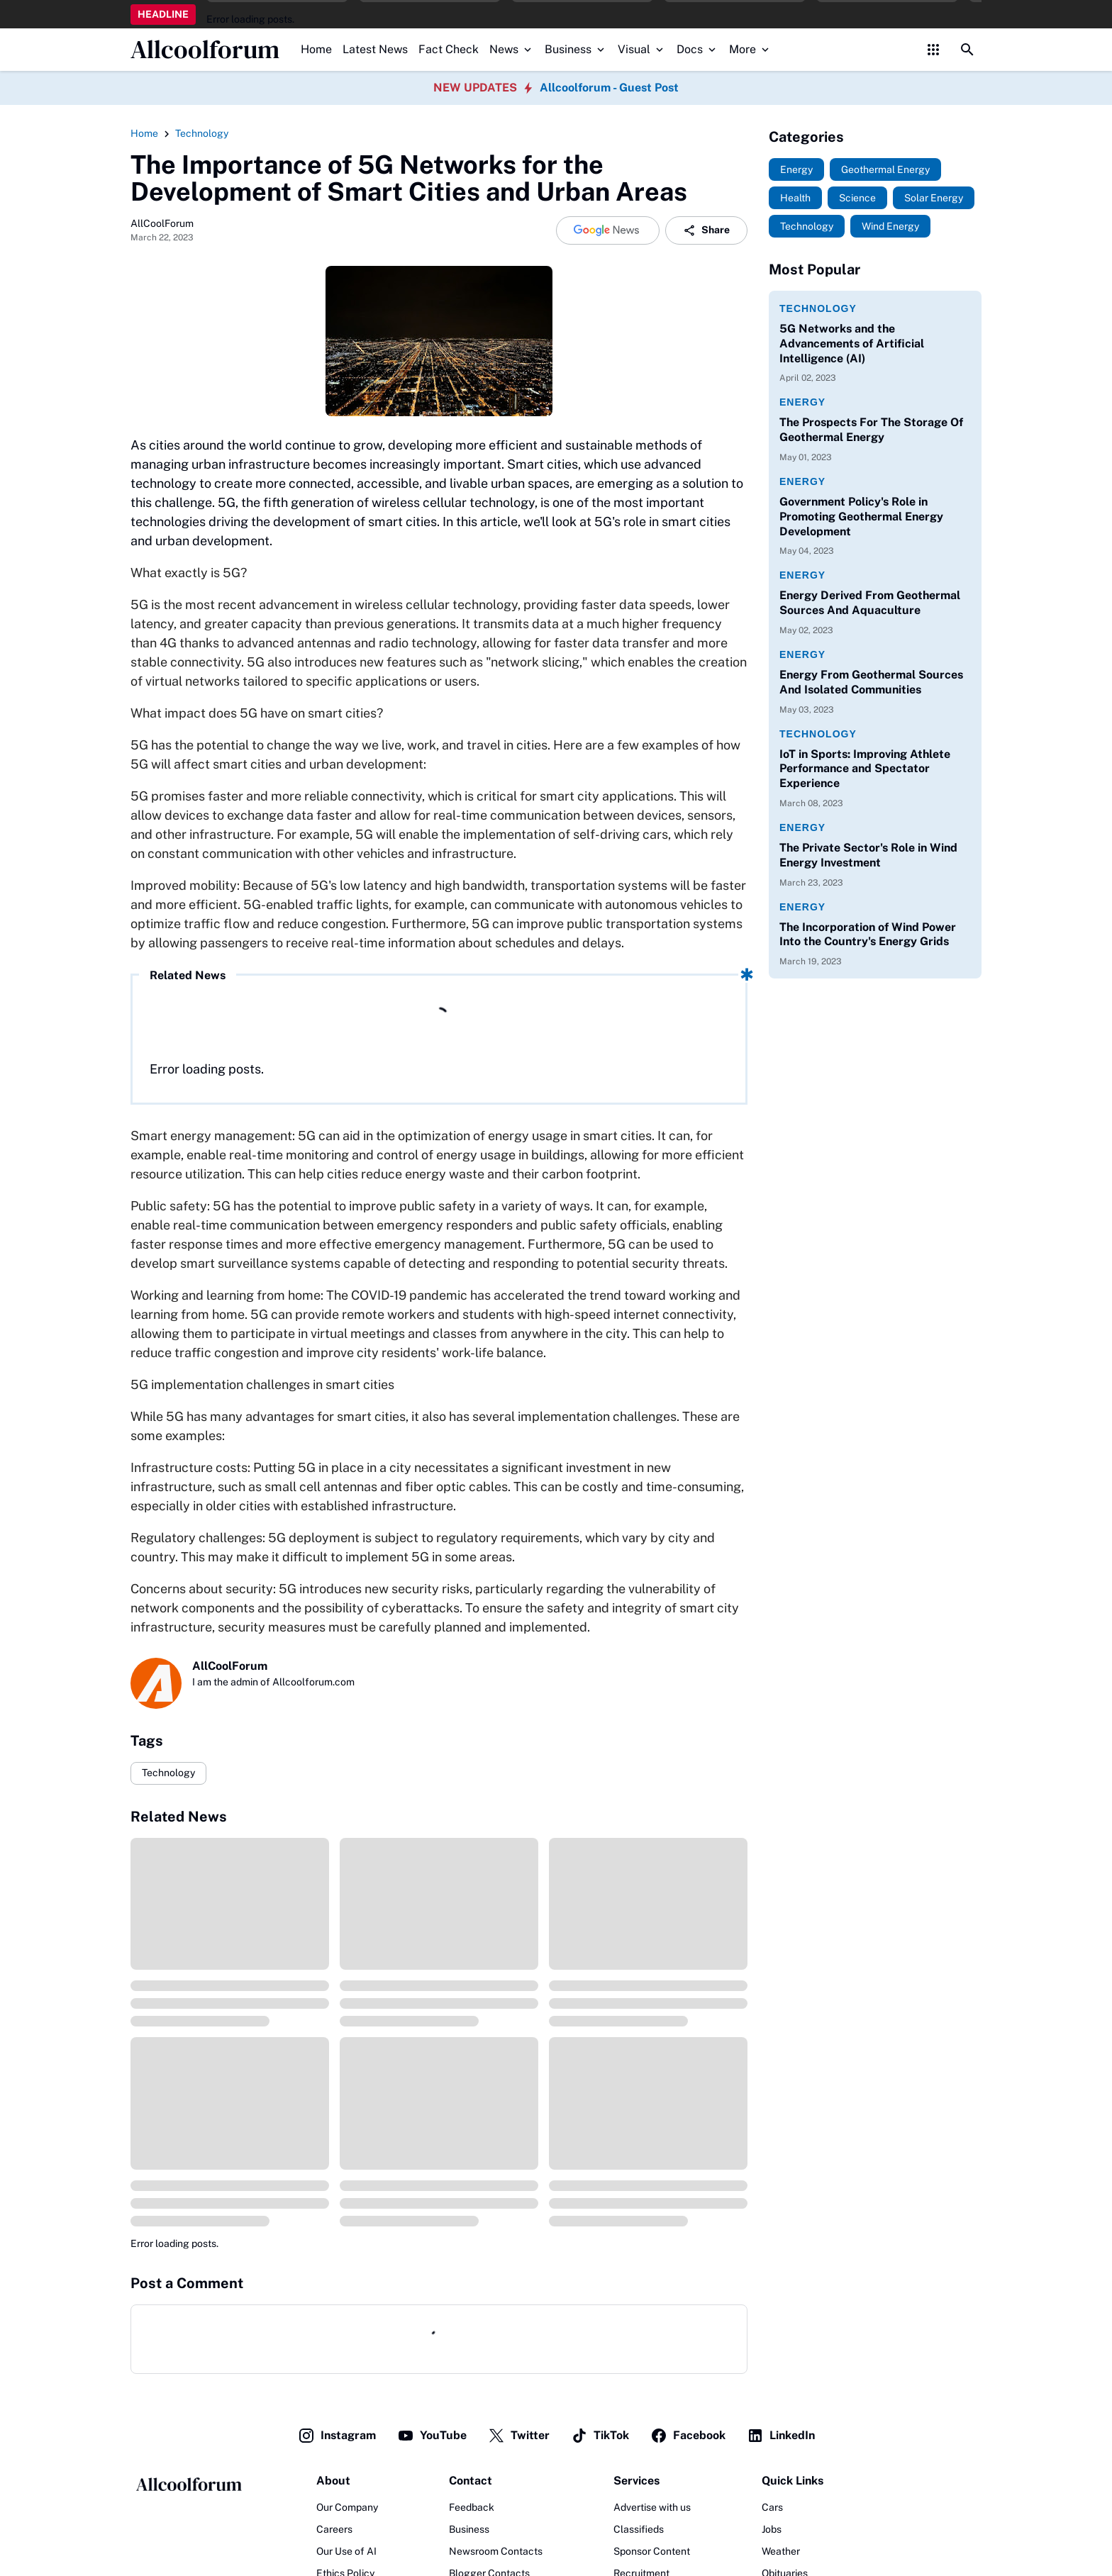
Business (576, 49)
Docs (697, 49)
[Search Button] (967, 49)
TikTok (600, 2435)
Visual (642, 49)
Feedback (471, 2507)
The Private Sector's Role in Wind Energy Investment (868, 855)
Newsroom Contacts (496, 2551)
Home (316, 49)
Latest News (375, 49)
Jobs (772, 2529)
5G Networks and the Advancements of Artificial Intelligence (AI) (851, 343)
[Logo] (187, 2484)
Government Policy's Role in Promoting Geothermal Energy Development (861, 516)
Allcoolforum (204, 50)
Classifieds (638, 2529)
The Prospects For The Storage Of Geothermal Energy (871, 430)
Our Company (347, 2507)
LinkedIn (781, 2435)
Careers (334, 2529)
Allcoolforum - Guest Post (609, 87)
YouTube (432, 2435)
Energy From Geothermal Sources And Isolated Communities (871, 682)
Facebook (687, 2435)
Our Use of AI (346, 2551)
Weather (781, 2551)
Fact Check (448, 49)
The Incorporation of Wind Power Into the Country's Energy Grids (867, 934)
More (750, 49)
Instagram (337, 2435)
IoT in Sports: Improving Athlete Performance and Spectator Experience (864, 769)
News (511, 49)
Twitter (519, 2435)
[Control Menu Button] (933, 49)
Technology (168, 1772)
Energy (802, 402)
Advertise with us (652, 2507)
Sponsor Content (651, 2551)
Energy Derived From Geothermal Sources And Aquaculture (869, 603)
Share (706, 230)
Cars (772, 2507)
